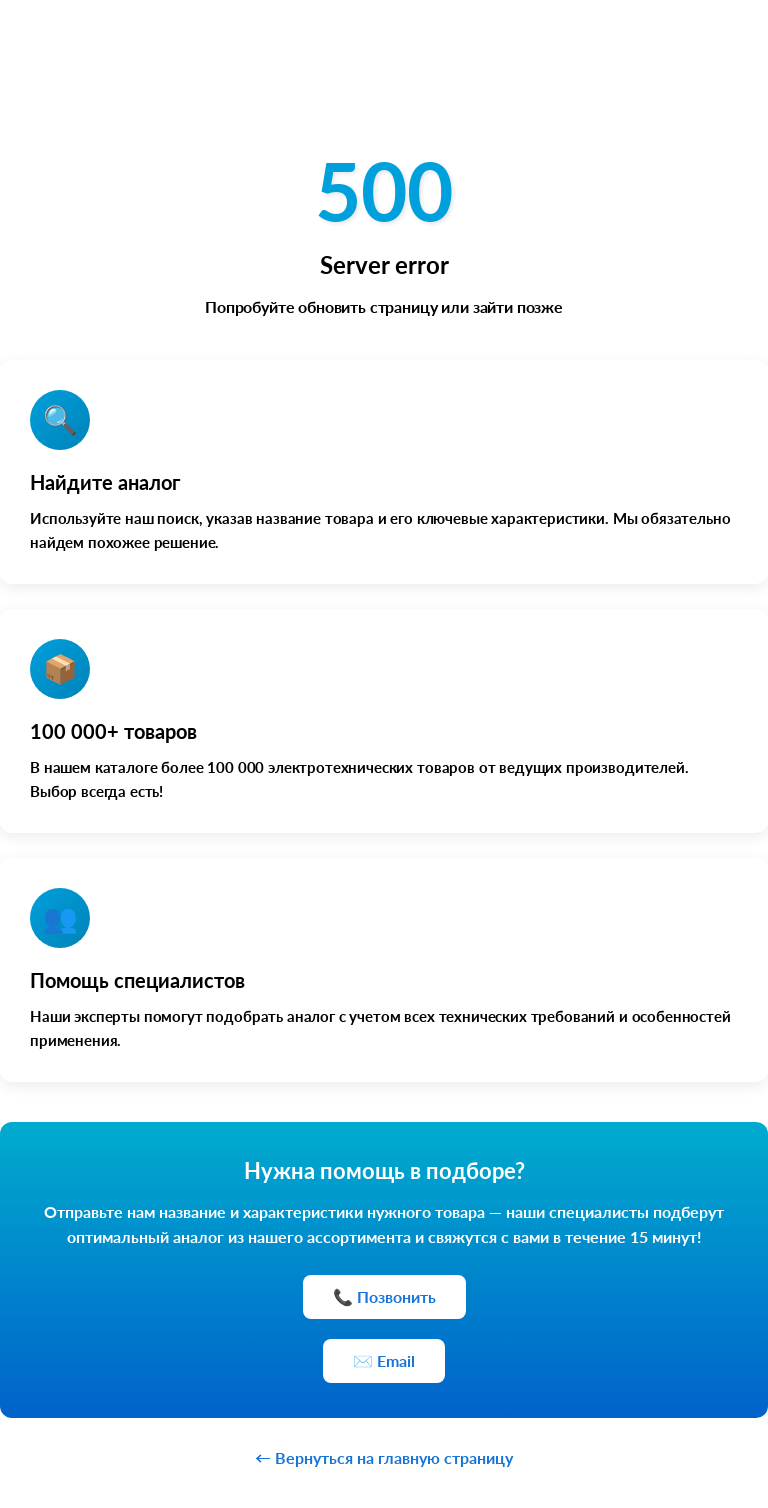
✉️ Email (384, 1360)
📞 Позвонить (384, 1296)
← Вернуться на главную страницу (384, 1457)
